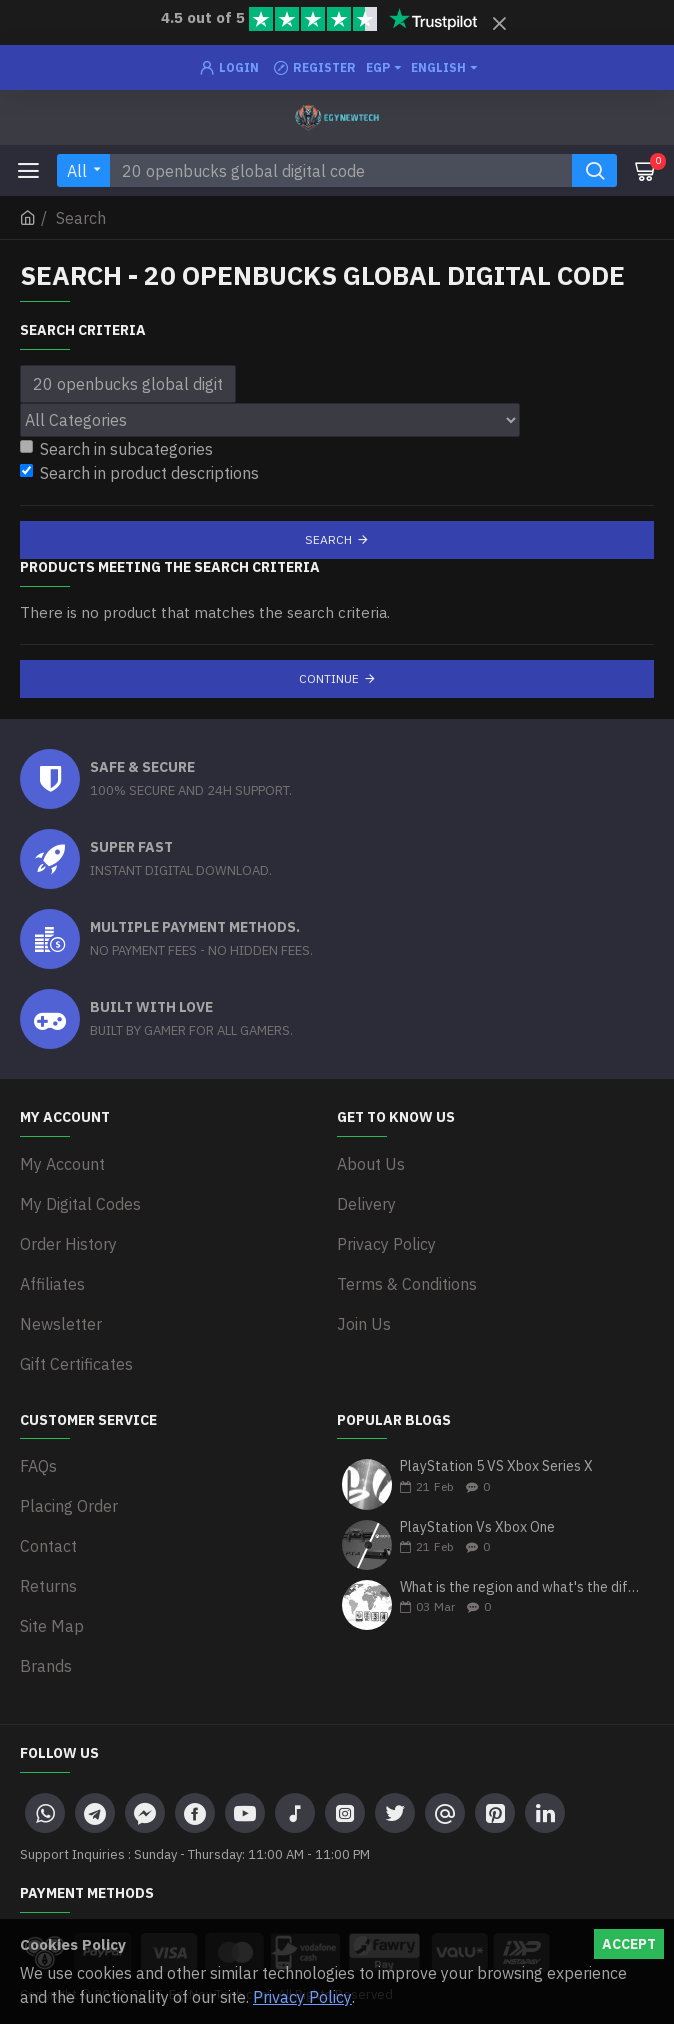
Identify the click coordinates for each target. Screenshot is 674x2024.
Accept (629, 1944)
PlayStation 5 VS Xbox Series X (496, 1466)
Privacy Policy (302, 1997)
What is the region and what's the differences (520, 1587)
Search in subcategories (116, 449)
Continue (329, 678)
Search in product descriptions (139, 473)
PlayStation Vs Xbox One (477, 1527)
